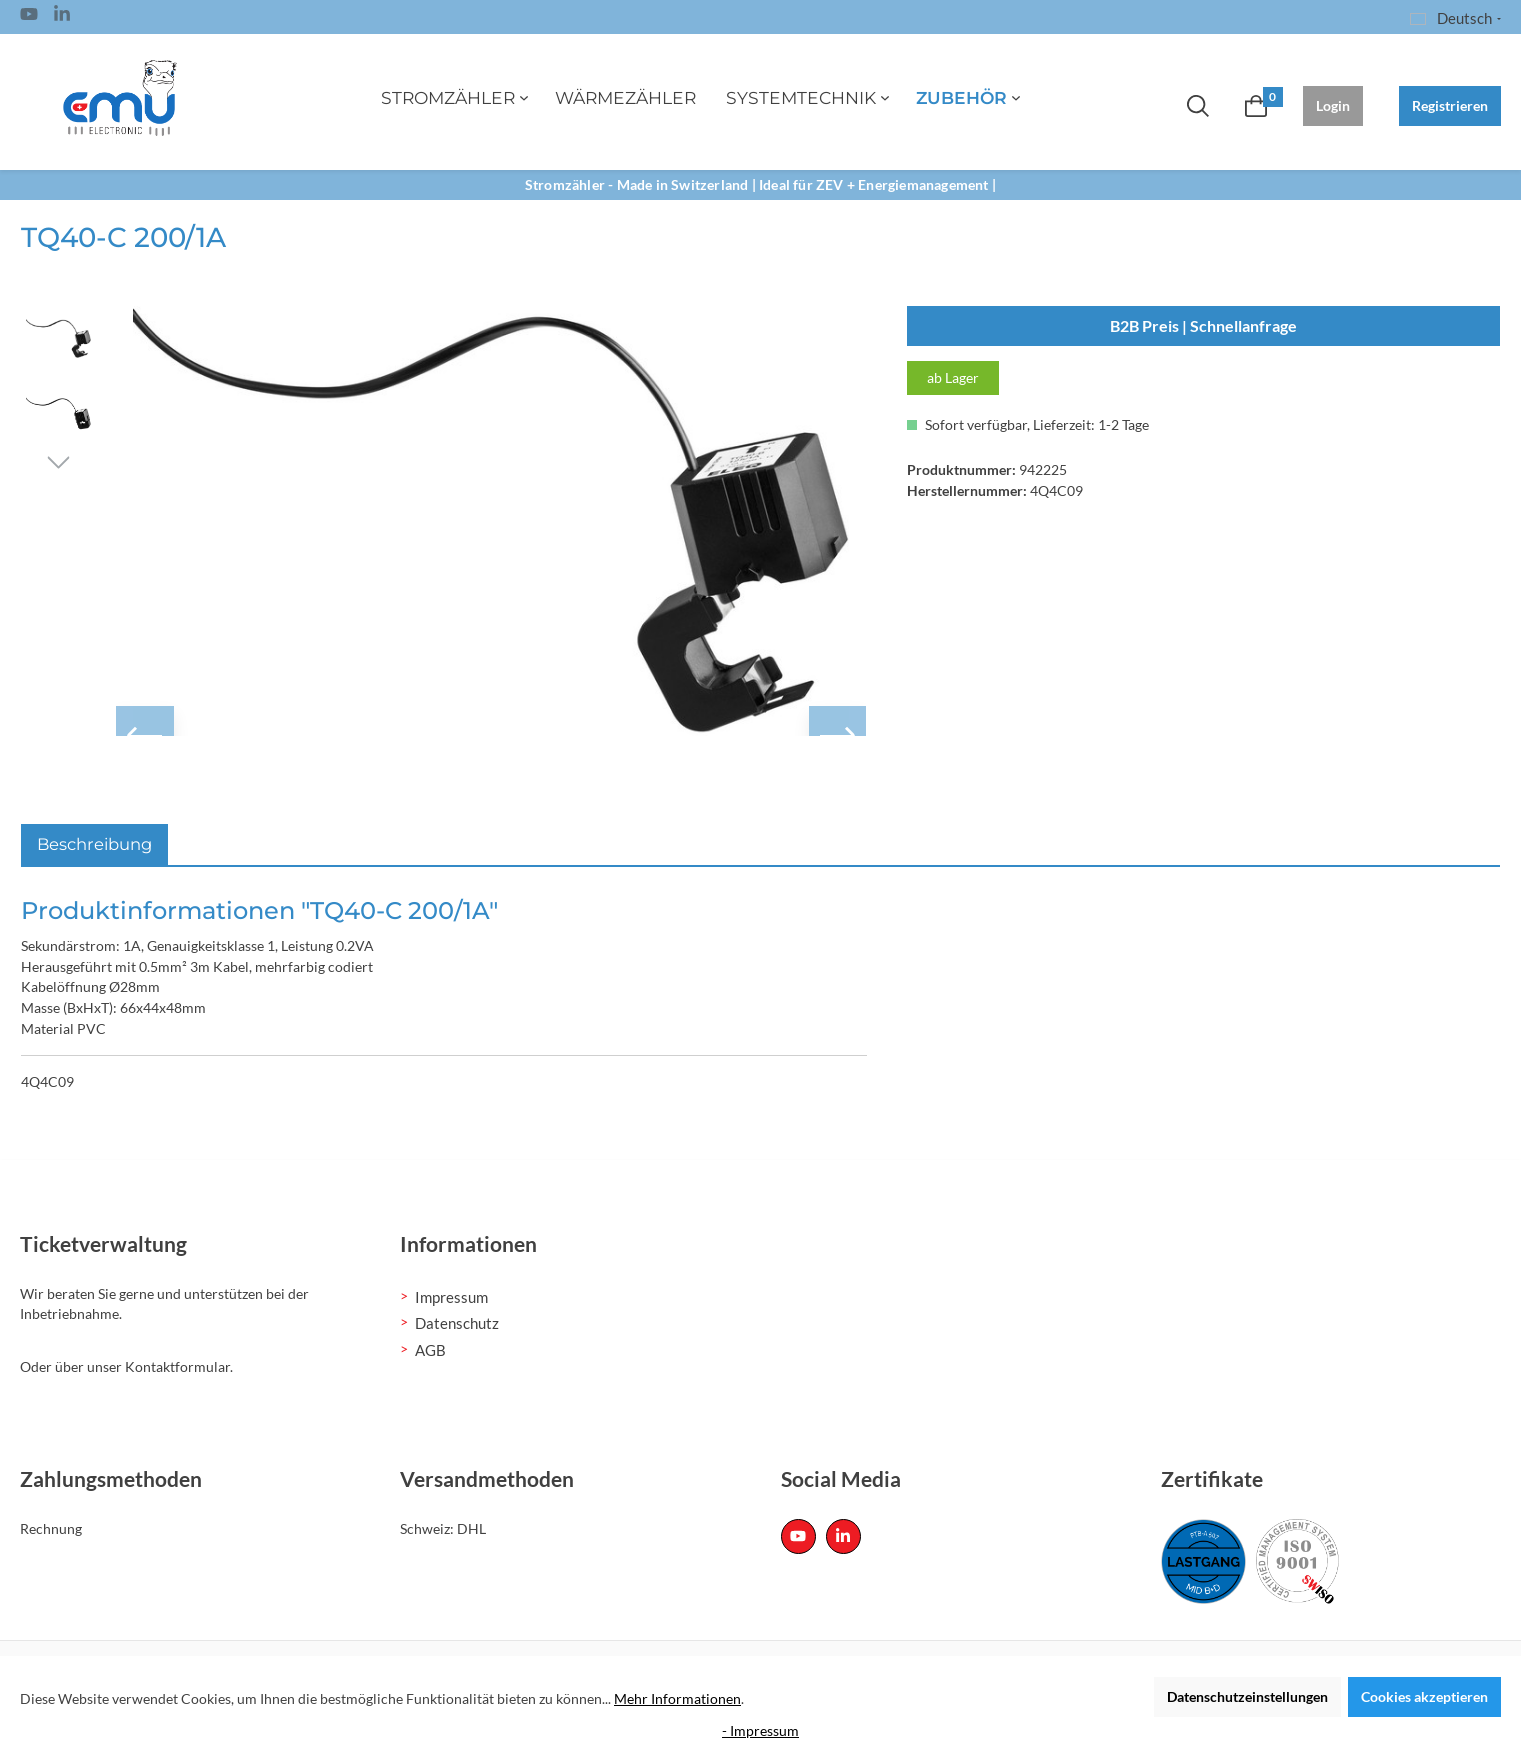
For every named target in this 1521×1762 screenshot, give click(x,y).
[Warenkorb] (1256, 106)
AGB (430, 1350)
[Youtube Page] (29, 17)
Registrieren (1450, 105)
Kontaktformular (177, 1366)
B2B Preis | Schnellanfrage (1203, 325)
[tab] (94, 844)
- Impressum (760, 1730)
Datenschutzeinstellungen (1247, 1696)
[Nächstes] (58, 461)
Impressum (451, 1297)
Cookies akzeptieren (1424, 1696)
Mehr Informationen (677, 1698)
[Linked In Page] (62, 17)
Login (1333, 105)
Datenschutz (457, 1323)
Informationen (468, 1244)
